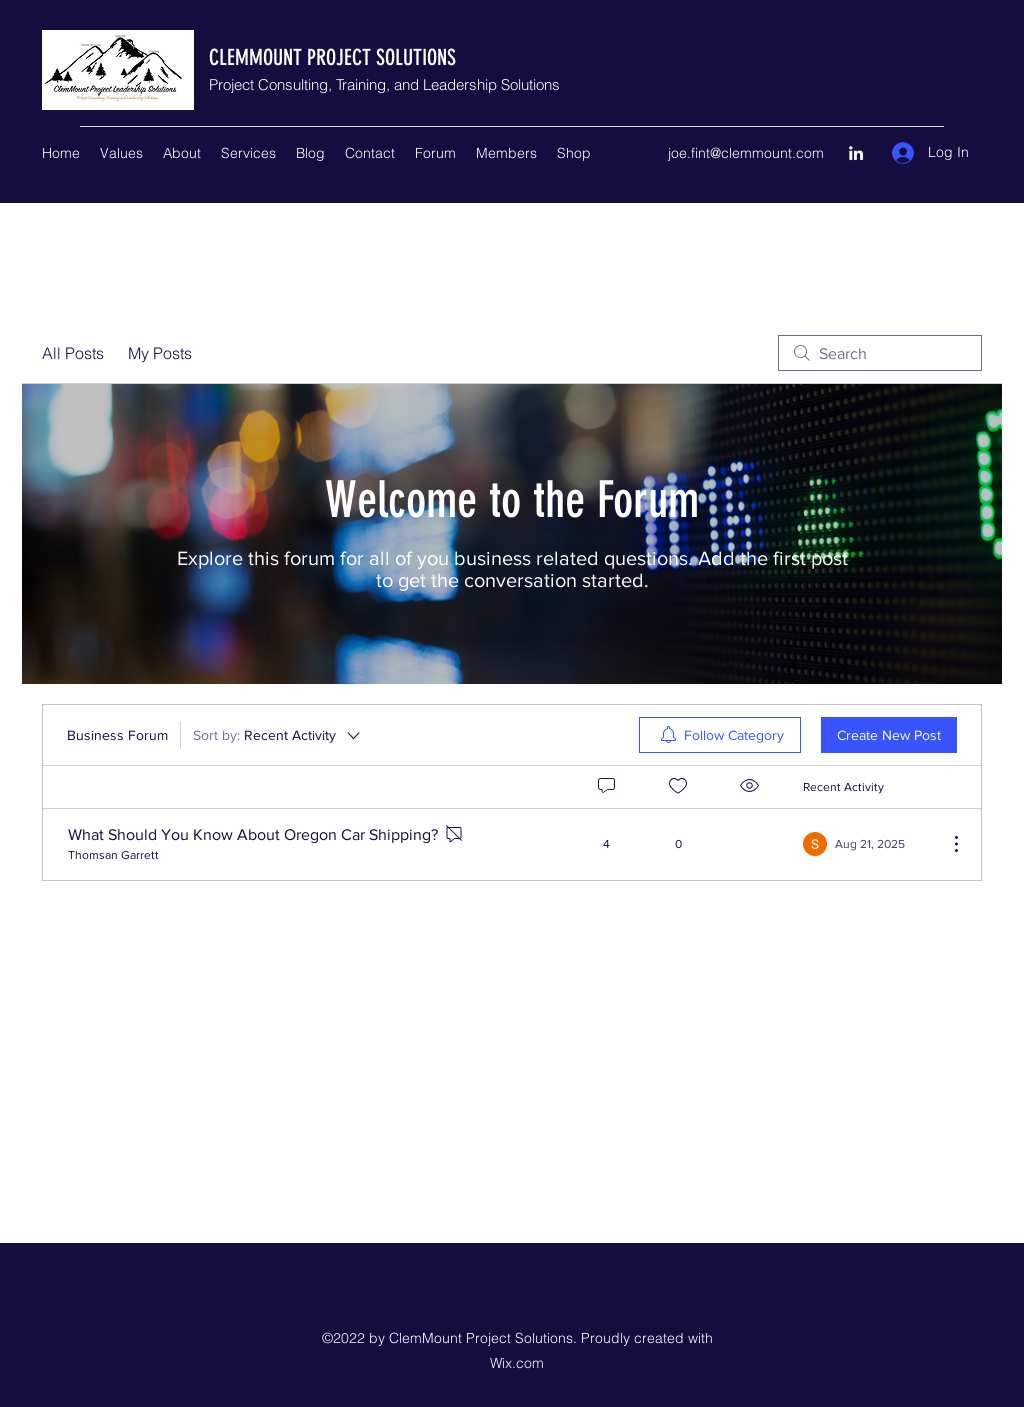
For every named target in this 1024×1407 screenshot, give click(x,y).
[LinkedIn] (856, 153)
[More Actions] (946, 844)
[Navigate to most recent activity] (867, 844)
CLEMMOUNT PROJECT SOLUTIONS (332, 57)
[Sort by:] (278, 735)
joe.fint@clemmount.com (746, 153)
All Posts (73, 353)
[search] (880, 353)
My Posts (160, 353)
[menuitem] (720, 735)
